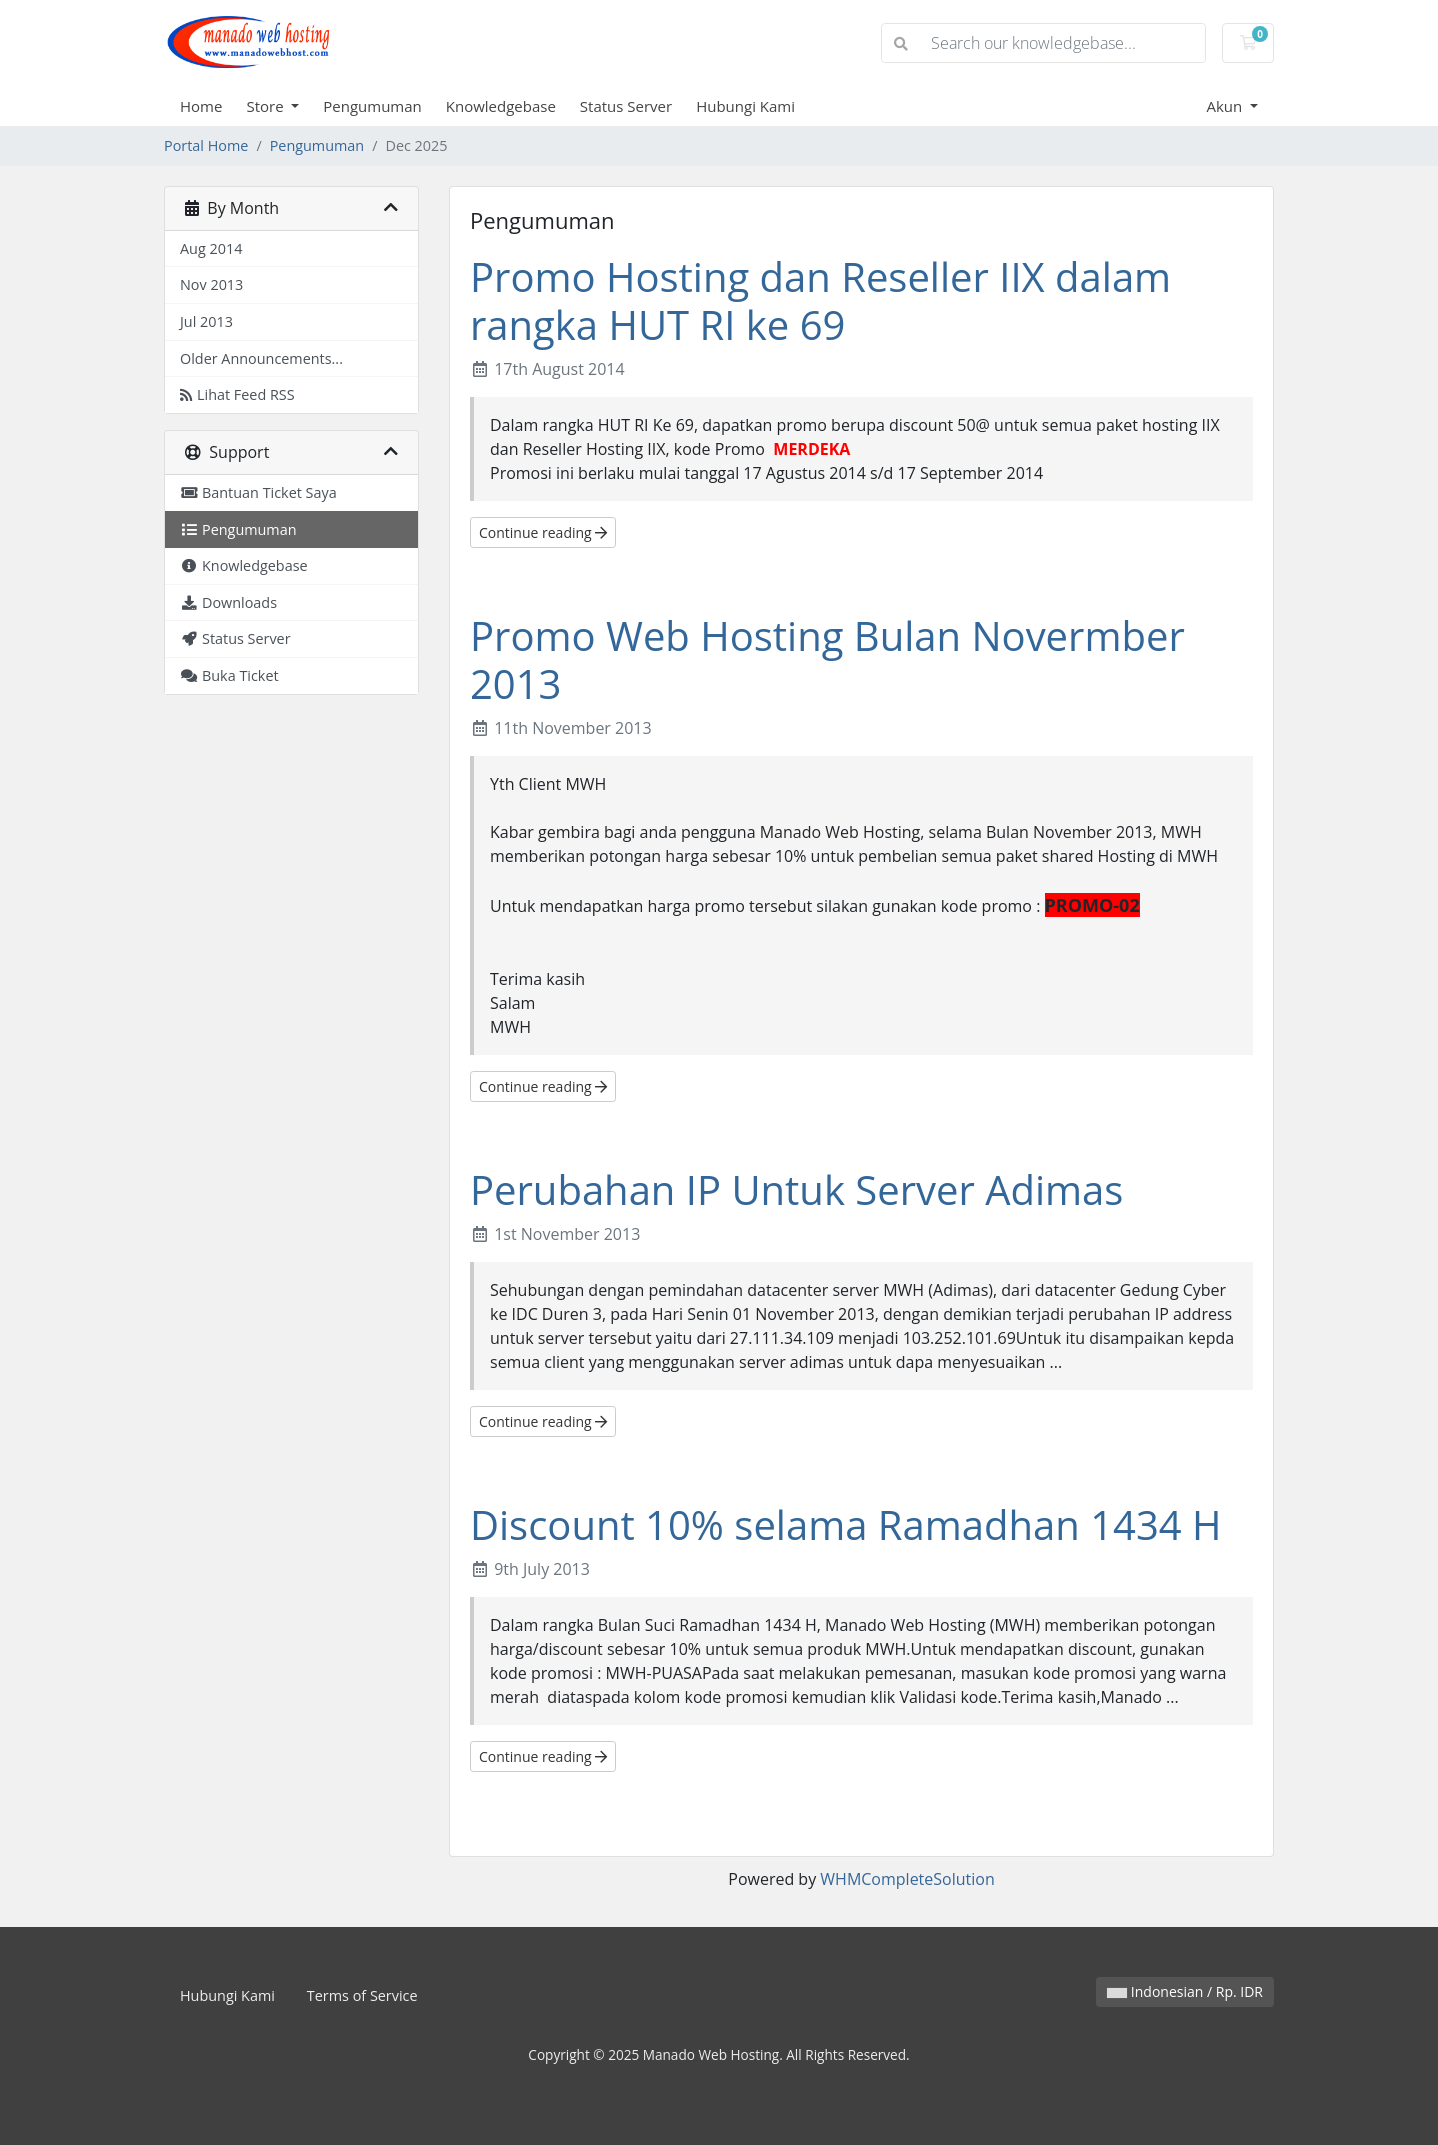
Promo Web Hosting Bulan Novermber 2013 (827, 659)
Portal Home (206, 145)
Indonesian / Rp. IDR (1185, 1991)
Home (201, 106)
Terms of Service (362, 1995)
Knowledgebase (501, 106)
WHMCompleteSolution (907, 1879)
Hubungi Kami (745, 106)
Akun (1227, 106)
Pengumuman (372, 106)
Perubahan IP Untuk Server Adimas (796, 1189)
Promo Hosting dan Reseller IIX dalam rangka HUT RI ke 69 (820, 300)
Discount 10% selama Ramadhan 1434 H (846, 1524)
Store (266, 106)
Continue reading (543, 532)
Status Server (626, 106)
